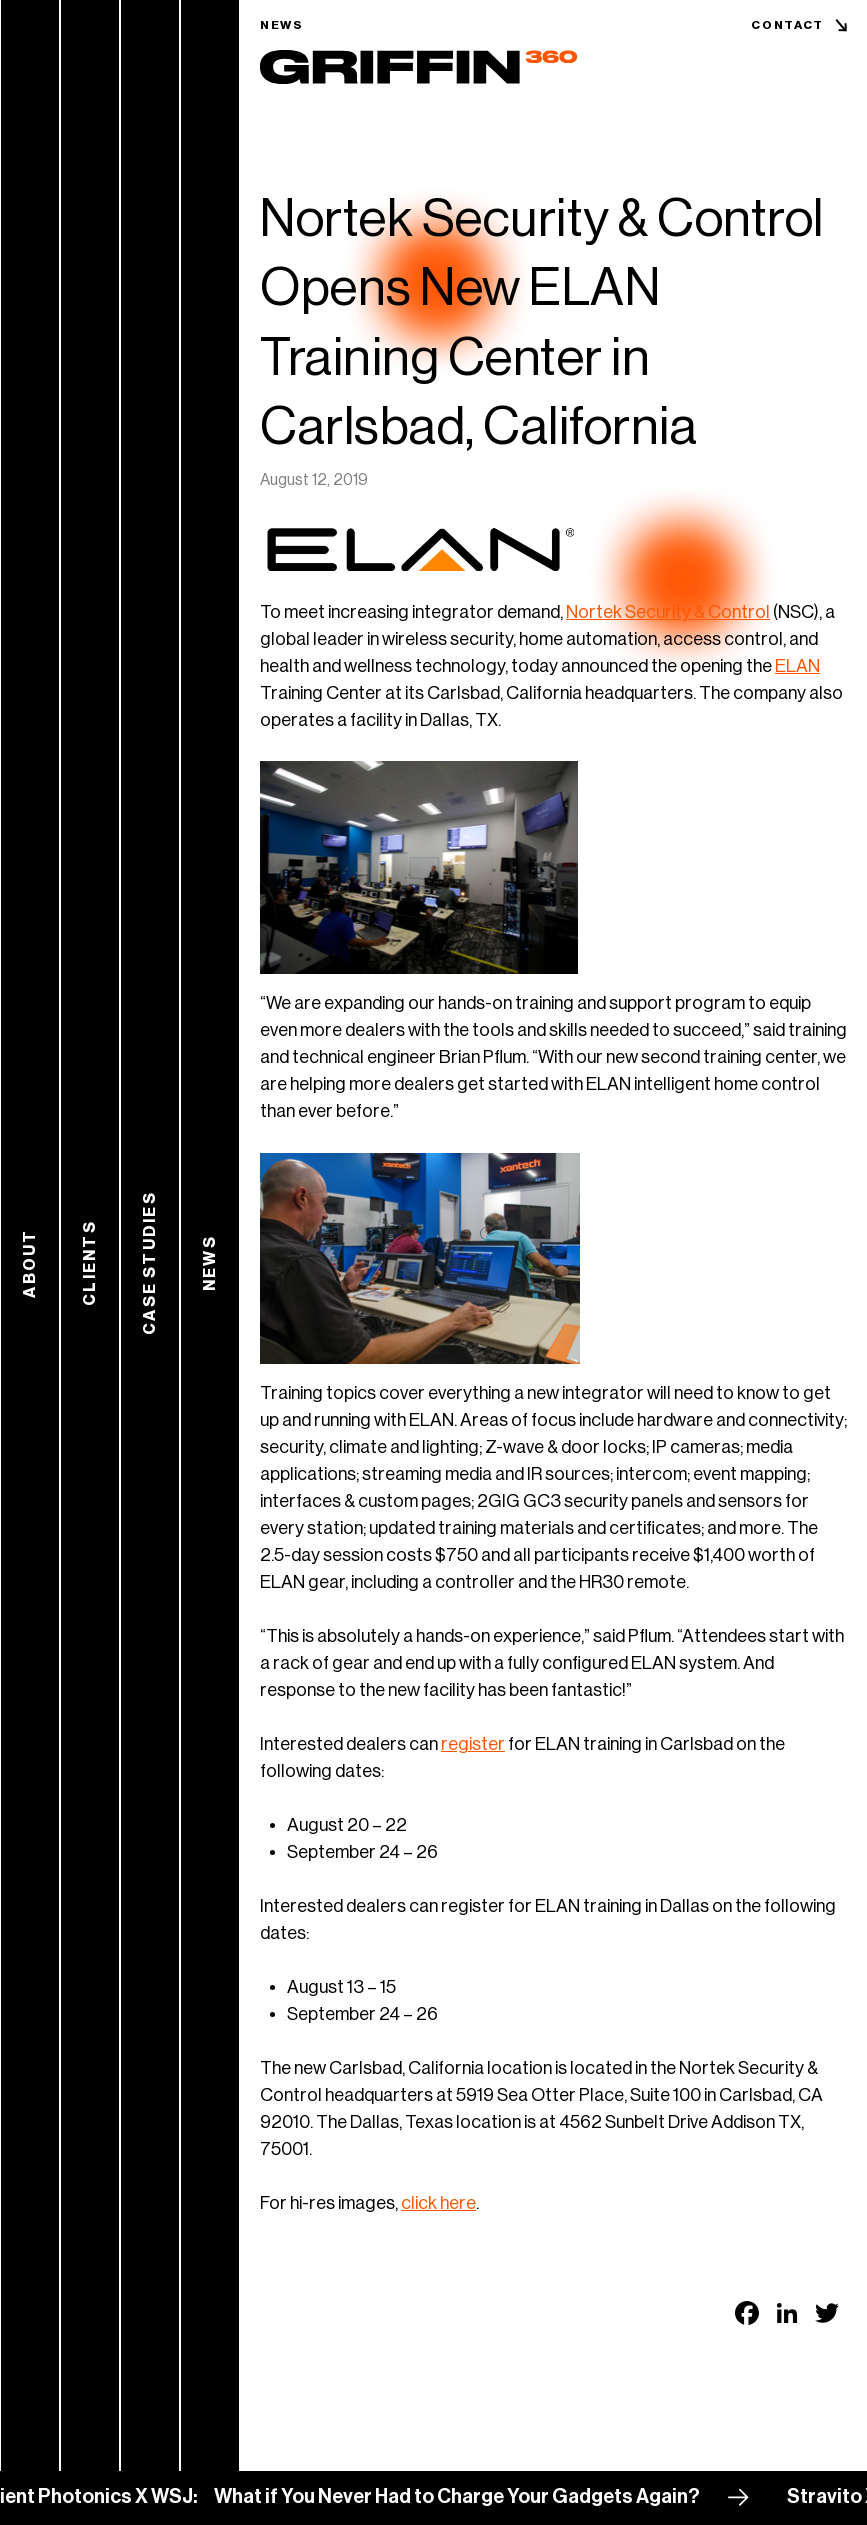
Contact (787, 25)
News (282, 25)
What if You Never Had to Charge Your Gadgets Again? (473, 2497)
